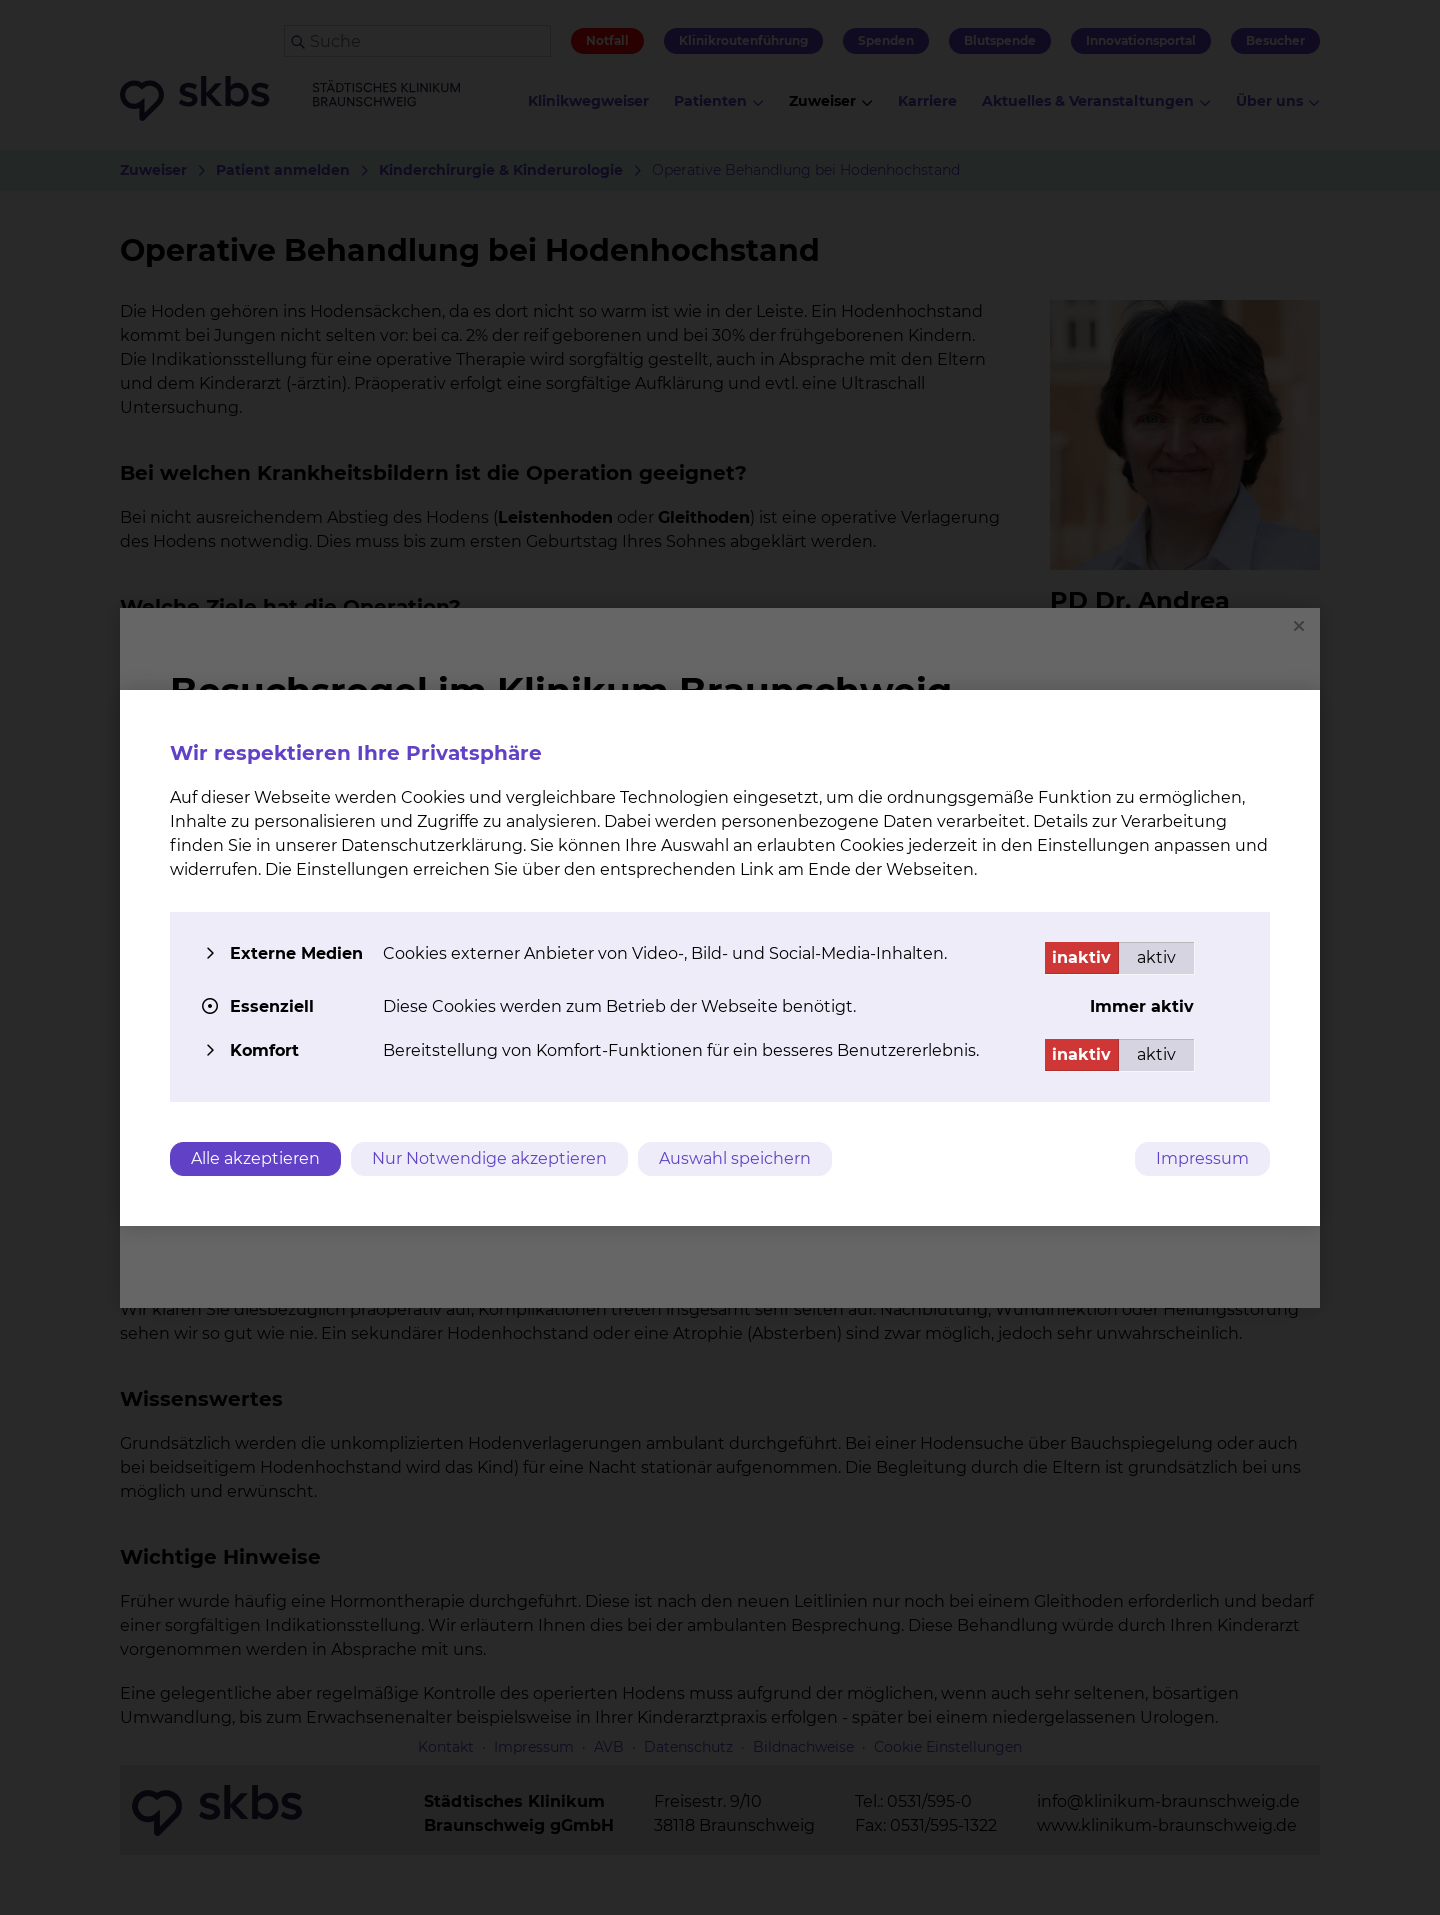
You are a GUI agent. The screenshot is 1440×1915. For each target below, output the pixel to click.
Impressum (1202, 1158)
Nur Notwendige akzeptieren (489, 1158)
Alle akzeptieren (255, 1158)
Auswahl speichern (735, 1158)
